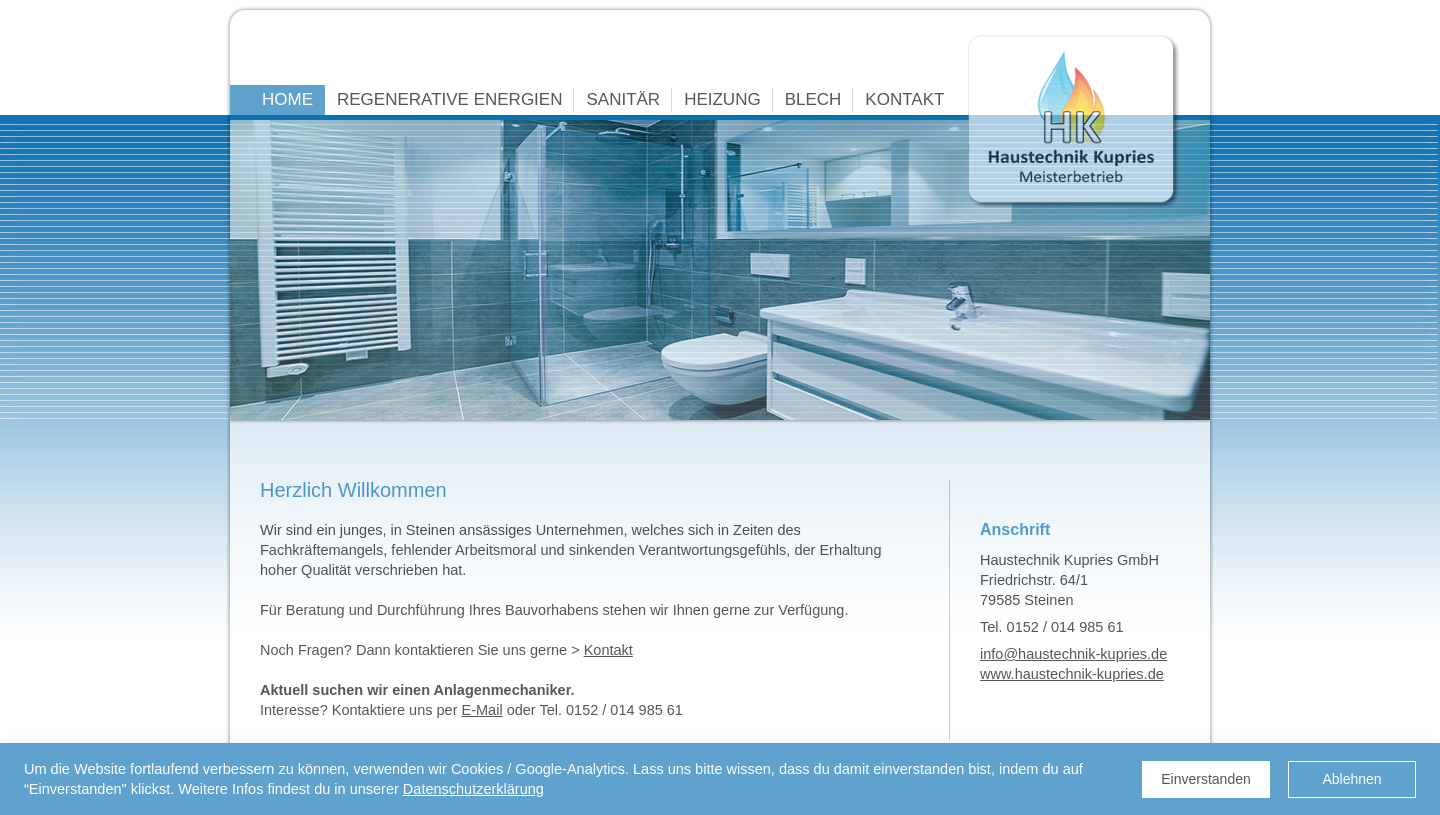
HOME (287, 99)
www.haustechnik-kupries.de (1072, 674)
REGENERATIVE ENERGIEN (449, 99)
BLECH (813, 99)
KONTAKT (904, 99)
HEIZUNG (722, 99)
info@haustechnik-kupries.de (1073, 654)
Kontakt (608, 650)
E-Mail (482, 710)
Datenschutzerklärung (473, 789)
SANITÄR (623, 99)
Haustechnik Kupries (1074, 122)
